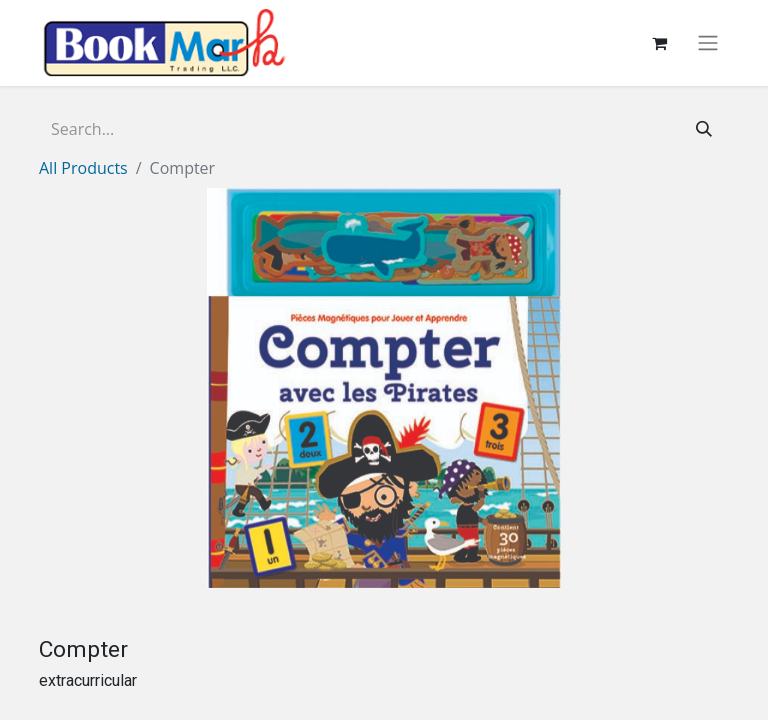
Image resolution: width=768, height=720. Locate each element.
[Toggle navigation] (708, 43)
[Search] (704, 129)
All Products (83, 168)
